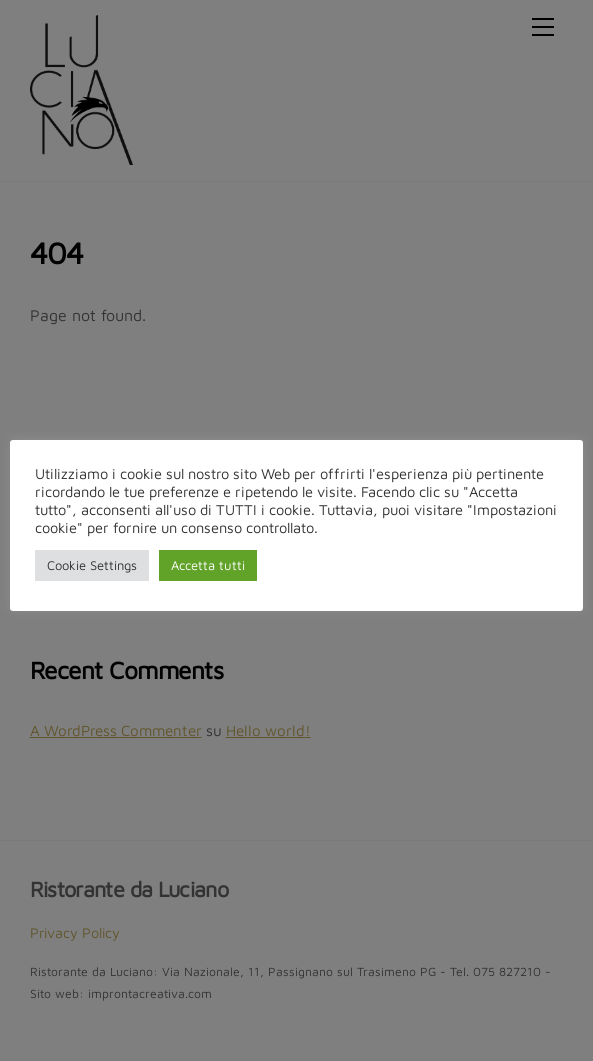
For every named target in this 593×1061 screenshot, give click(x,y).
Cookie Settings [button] (92, 565)
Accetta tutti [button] (208, 565)
